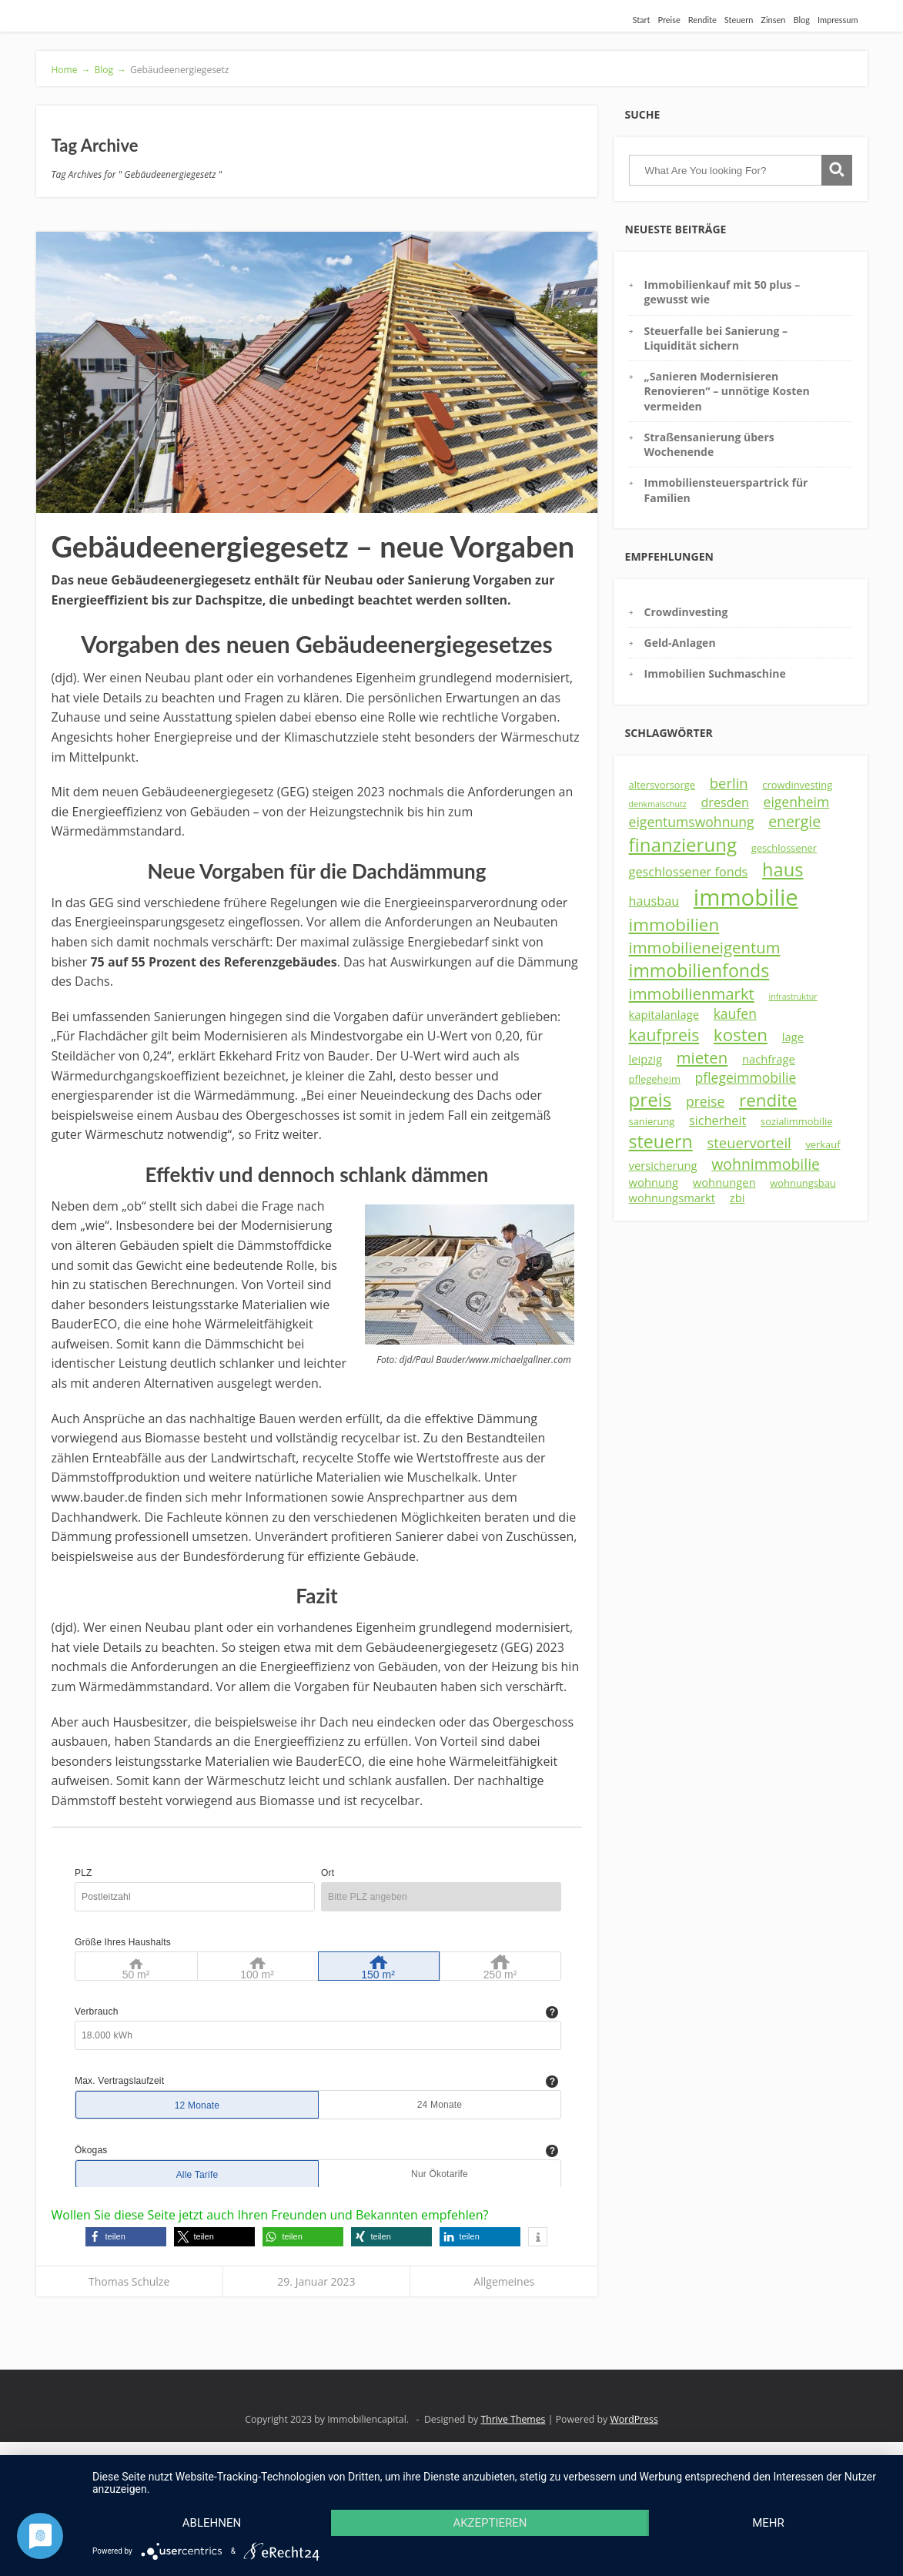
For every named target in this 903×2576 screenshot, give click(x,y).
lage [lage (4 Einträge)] (793, 1036)
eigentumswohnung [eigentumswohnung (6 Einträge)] (691, 821)
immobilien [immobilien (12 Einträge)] (674, 924)
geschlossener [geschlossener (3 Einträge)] (784, 848)
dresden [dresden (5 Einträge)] (725, 802)
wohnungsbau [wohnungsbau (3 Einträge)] (802, 1183)
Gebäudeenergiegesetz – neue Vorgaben (313, 546)
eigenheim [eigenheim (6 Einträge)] (797, 801)
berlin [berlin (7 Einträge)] (729, 782)
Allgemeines (503, 2281)
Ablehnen (211, 2523)
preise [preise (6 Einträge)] (705, 1101)
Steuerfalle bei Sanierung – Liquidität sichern (716, 338)
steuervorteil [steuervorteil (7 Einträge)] (749, 1142)
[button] (125, 2236)
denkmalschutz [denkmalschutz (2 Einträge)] (658, 804)
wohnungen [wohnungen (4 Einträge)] (724, 1182)
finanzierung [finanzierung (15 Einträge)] (683, 844)
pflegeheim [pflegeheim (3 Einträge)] (655, 1079)
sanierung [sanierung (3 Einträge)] (652, 1121)
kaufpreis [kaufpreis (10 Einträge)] (664, 1034)
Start (641, 20)
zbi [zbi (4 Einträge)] (737, 1197)
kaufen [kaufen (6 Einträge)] (735, 1013)
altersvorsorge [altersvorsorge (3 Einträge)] (662, 785)
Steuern (739, 20)
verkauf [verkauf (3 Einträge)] (822, 1144)
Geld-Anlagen (680, 642)
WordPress (633, 2419)
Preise (669, 20)
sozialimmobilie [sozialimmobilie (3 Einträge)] (796, 1121)
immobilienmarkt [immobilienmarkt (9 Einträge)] (691, 993)
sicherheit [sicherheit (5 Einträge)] (717, 1120)
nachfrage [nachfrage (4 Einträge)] (768, 1059)
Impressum (838, 20)
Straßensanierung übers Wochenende (709, 444)
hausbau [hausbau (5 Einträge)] (654, 901)
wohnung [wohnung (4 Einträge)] (654, 1182)
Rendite (702, 20)
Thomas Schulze (129, 2281)
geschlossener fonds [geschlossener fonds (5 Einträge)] (688, 871)
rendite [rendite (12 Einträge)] (768, 1100)
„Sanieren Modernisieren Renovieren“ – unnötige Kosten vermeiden (727, 391)
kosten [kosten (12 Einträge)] (741, 1035)
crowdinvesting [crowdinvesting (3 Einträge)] (797, 785)
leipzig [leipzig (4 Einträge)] (645, 1059)
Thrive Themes (512, 2419)
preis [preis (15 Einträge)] (650, 1099)
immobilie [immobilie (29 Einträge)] (746, 897)
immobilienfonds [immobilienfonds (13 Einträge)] (699, 970)
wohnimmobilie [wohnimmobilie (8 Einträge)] (765, 1164)
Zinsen (773, 20)
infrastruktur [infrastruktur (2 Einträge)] (793, 996)
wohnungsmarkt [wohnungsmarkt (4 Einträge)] (672, 1197)
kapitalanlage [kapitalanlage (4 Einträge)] (664, 1014)
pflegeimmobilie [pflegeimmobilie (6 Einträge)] (746, 1077)
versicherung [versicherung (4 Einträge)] (663, 1165)
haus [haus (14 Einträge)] (783, 869)
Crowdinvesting (686, 612)
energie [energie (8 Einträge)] (794, 821)
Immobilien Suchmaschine (715, 673)
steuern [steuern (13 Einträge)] (661, 1141)
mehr (768, 2523)
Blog (801, 20)
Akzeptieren (490, 2523)
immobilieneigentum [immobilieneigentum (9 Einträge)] (705, 947)
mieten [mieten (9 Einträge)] (702, 1057)
